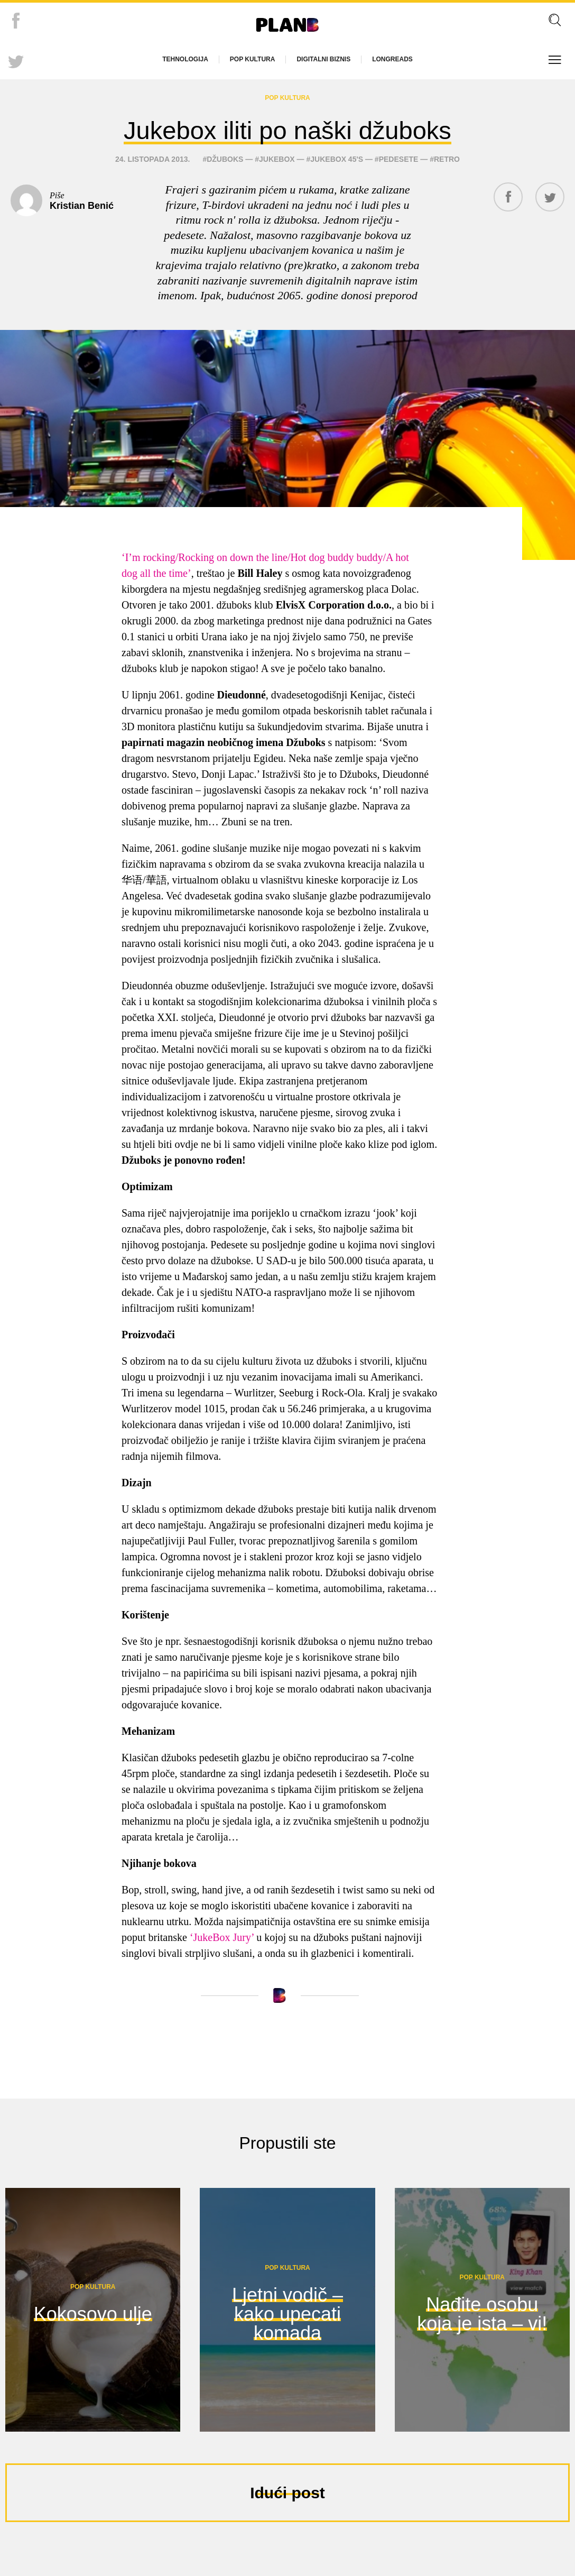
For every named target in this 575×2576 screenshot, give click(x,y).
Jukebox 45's (336, 192)
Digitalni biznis (323, 59)
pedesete (399, 192)
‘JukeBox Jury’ (222, 1970)
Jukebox (277, 192)
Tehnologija (185, 59)
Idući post (287, 2525)
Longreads (392, 59)
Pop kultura (252, 59)
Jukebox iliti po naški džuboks (288, 145)
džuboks (225, 192)
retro (447, 192)
